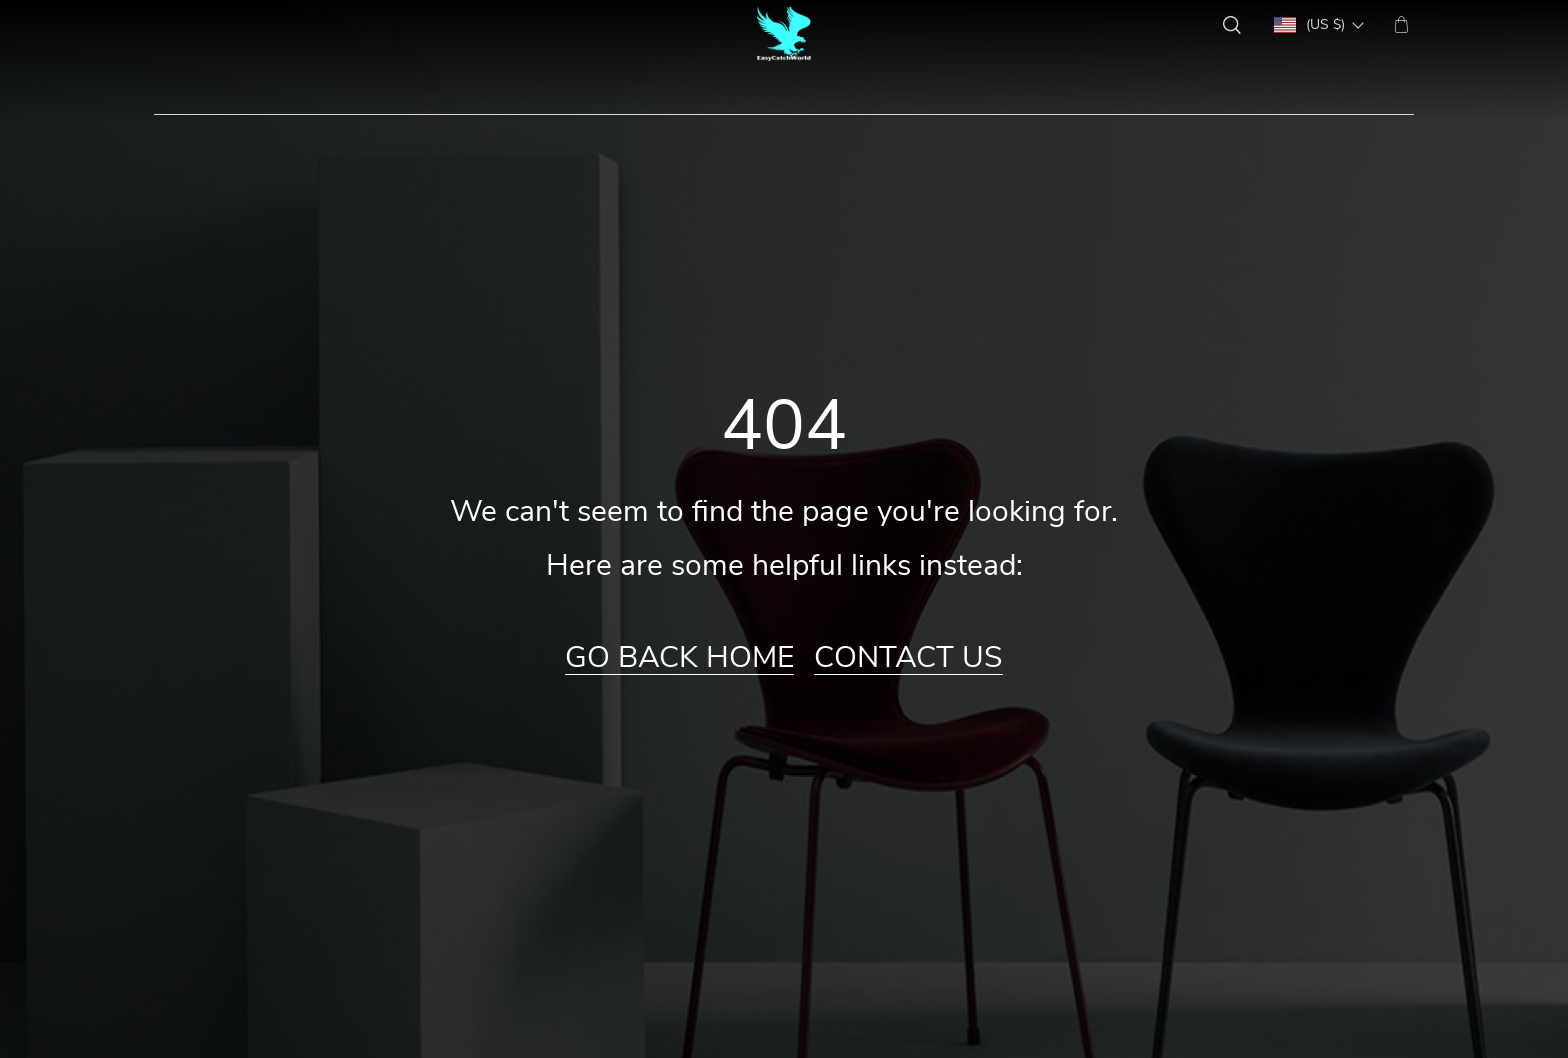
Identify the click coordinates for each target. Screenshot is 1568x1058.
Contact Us (908, 658)
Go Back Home (679, 658)
